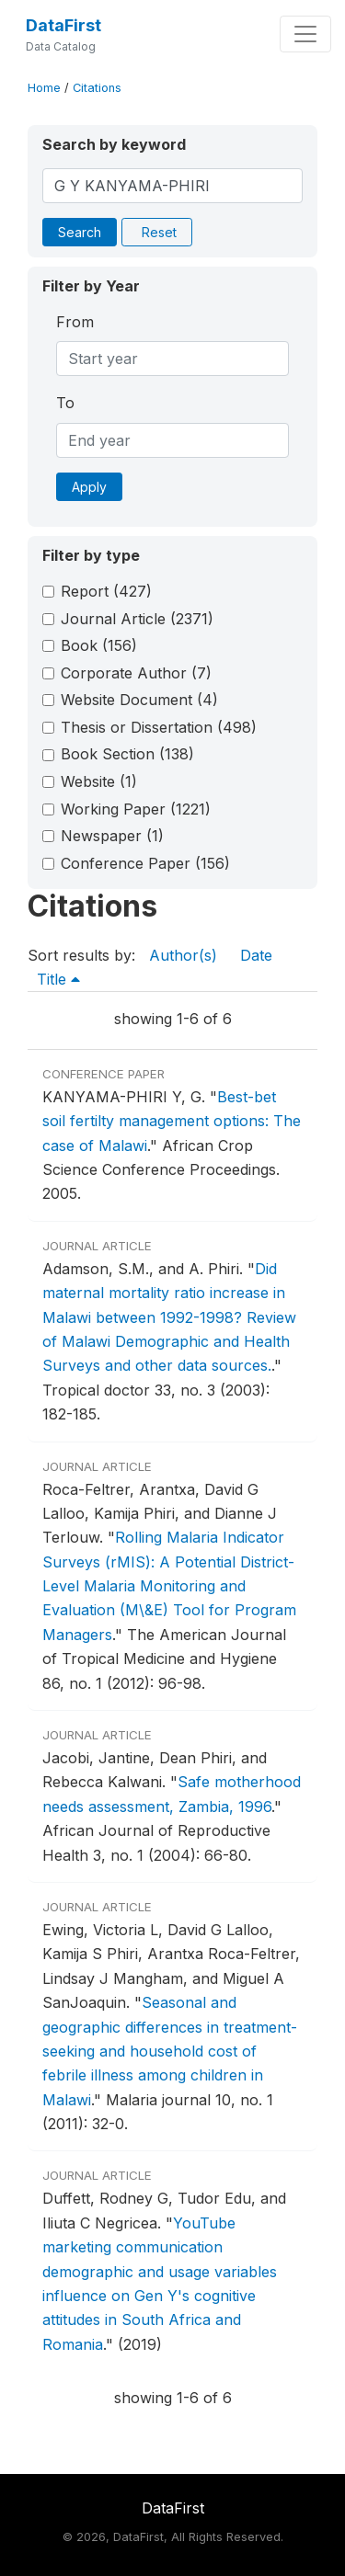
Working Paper (136, 809)
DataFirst (63, 25)
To (65, 402)
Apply (89, 487)
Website (99, 781)
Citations (97, 88)
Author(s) (183, 955)
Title (58, 979)
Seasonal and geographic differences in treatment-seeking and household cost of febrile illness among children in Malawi (169, 2051)
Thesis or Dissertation (159, 727)
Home (44, 88)
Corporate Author (136, 673)
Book (99, 645)
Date (256, 955)
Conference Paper (145, 863)
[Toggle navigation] (305, 34)
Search (79, 232)
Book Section (127, 754)
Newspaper (112, 835)
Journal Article (137, 619)
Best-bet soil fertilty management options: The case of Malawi (171, 1121)
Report (106, 591)
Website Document (139, 699)
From (75, 322)
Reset (159, 232)
